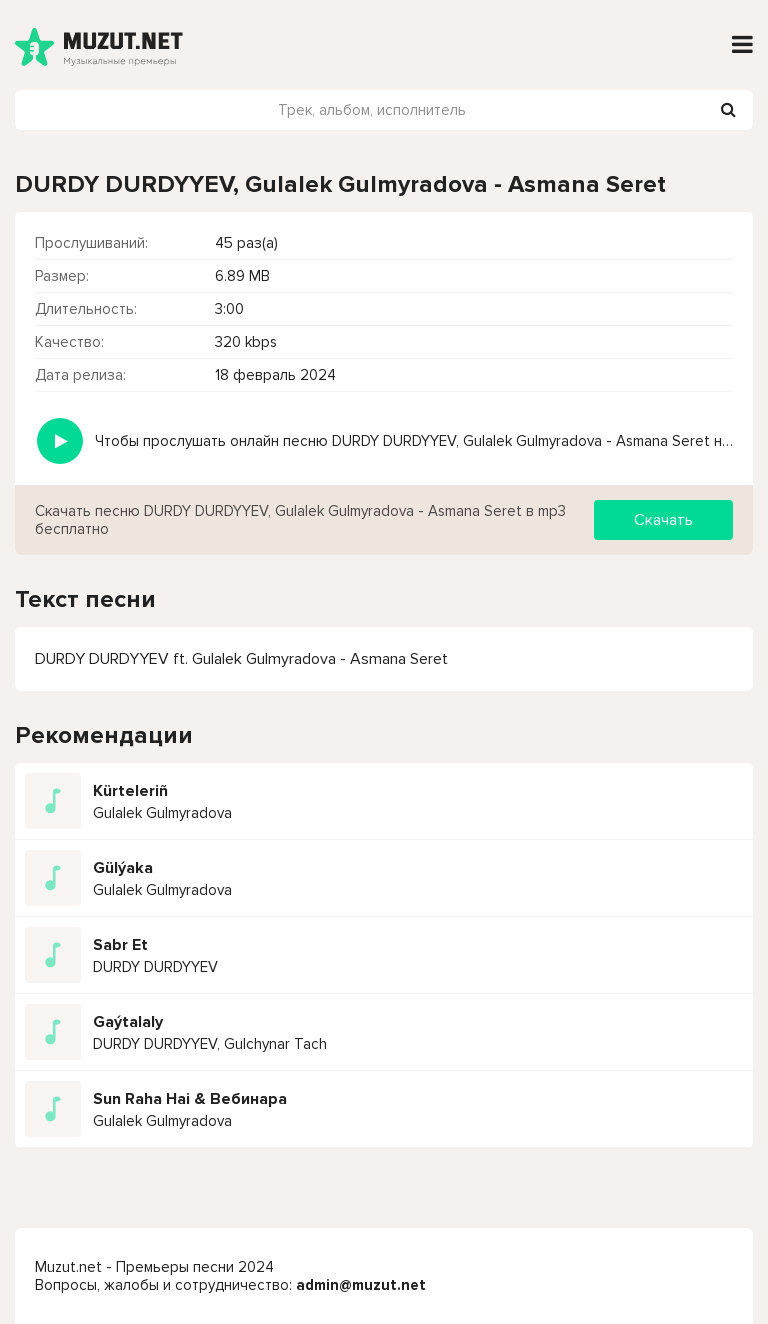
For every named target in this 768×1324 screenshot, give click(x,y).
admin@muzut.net (361, 1285)
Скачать (663, 520)
